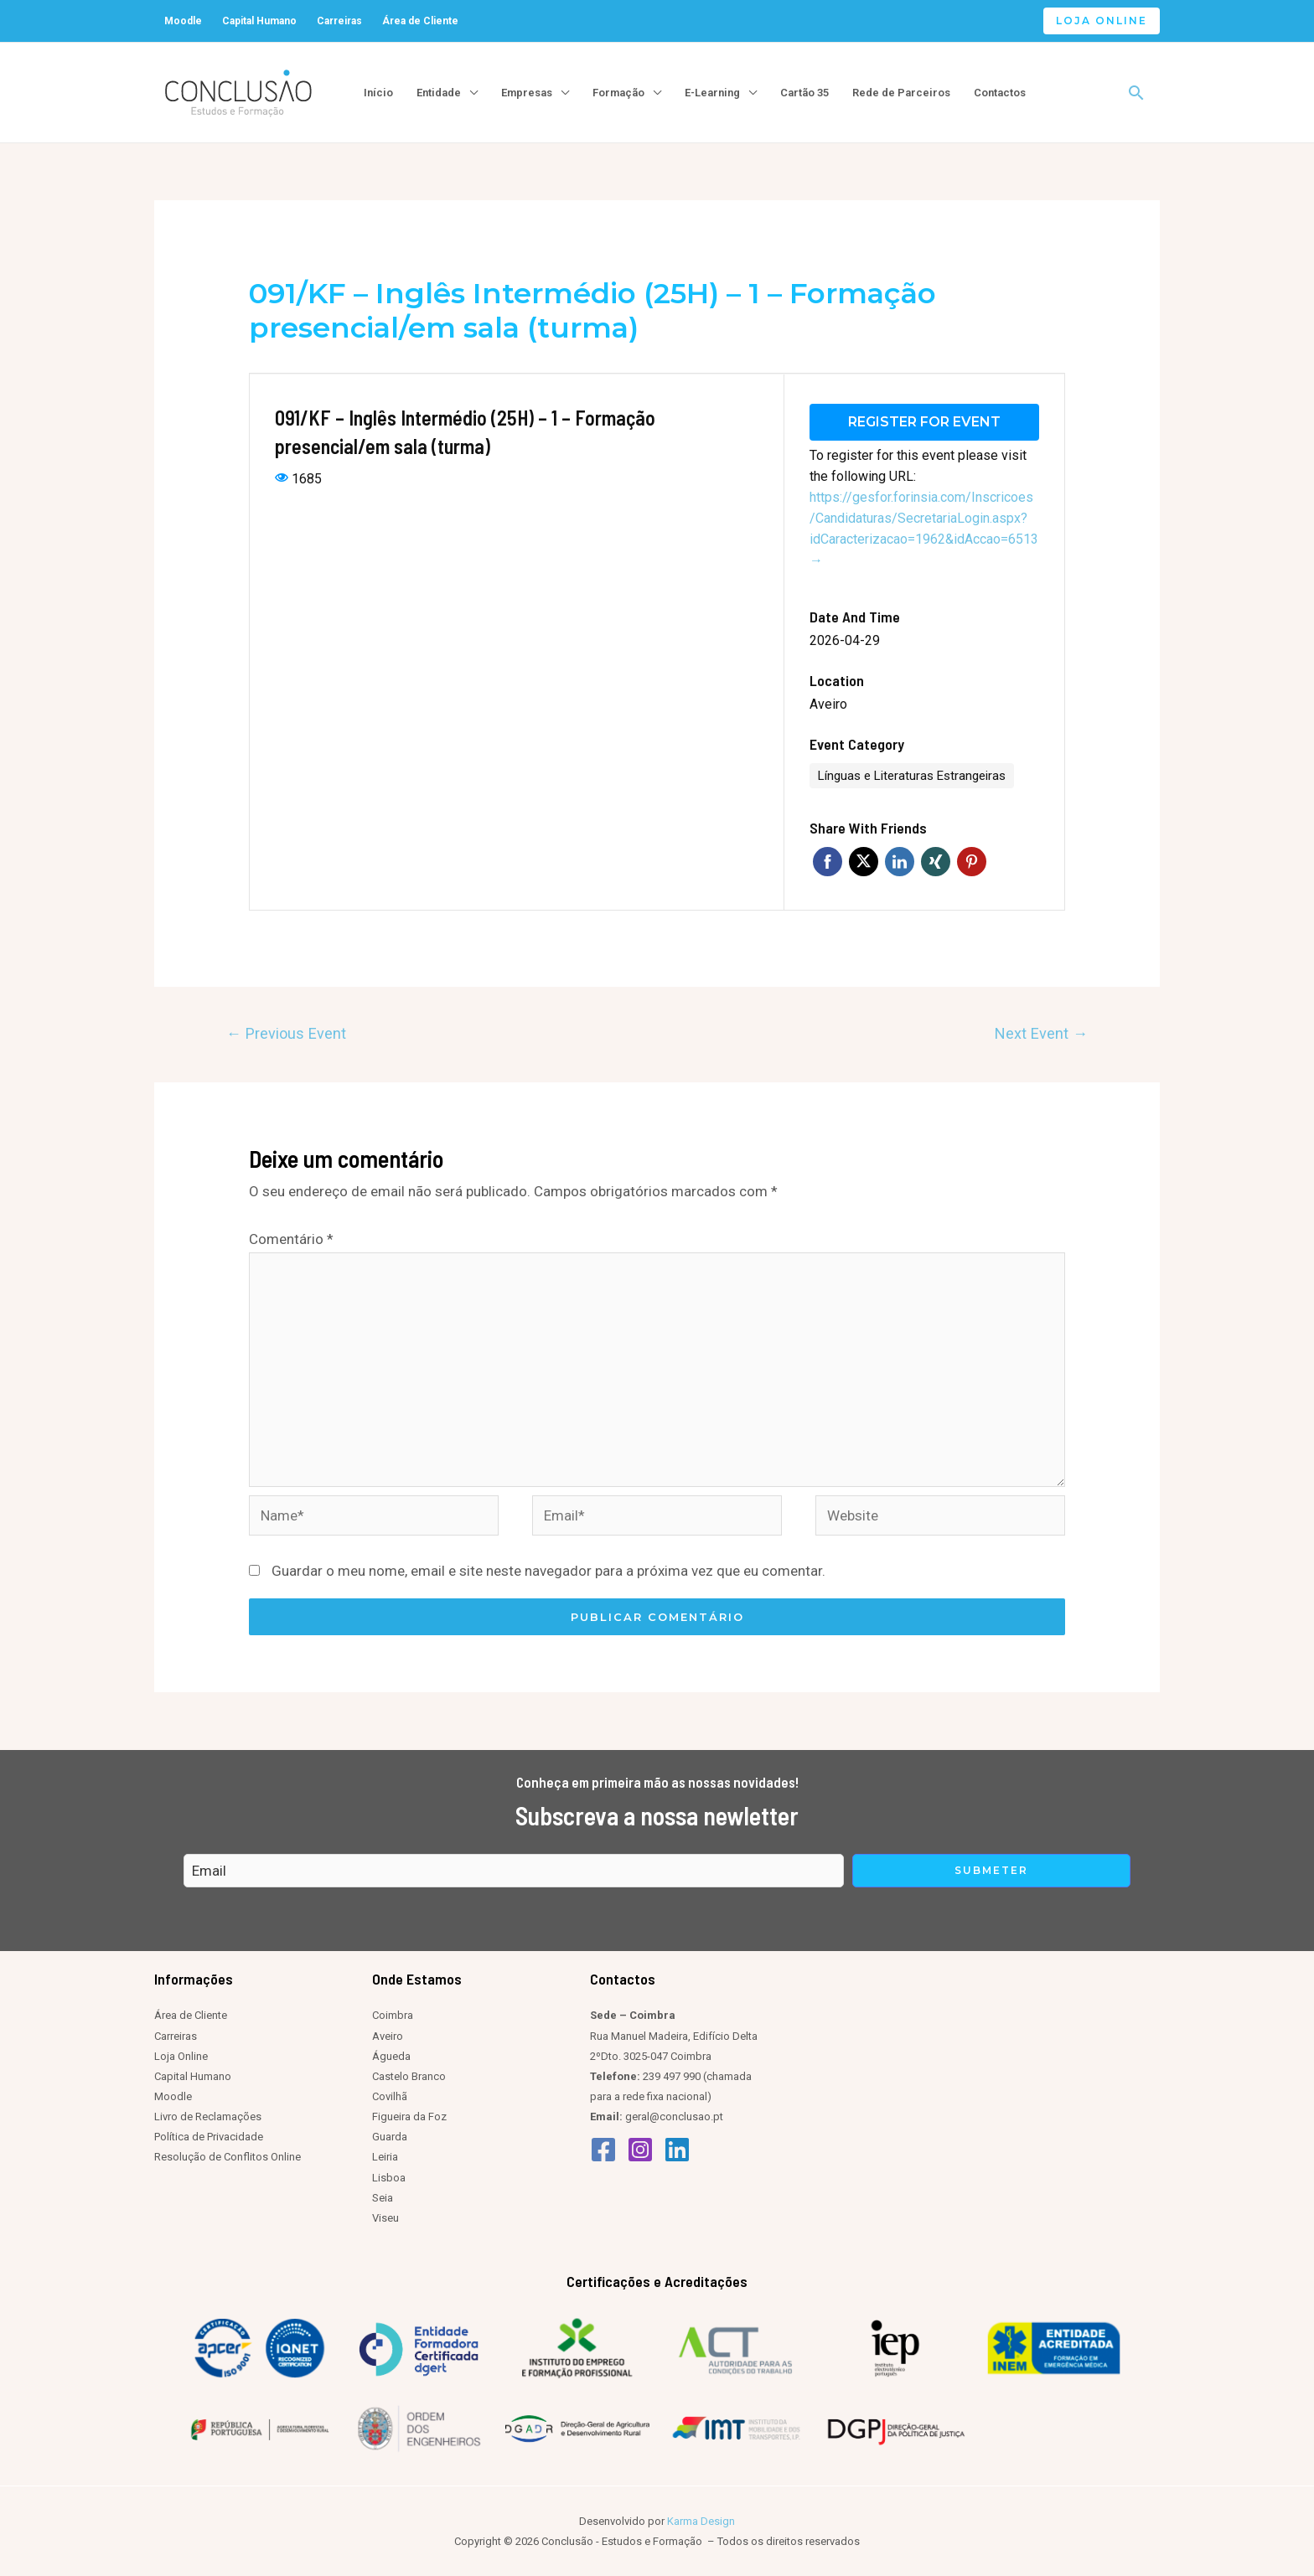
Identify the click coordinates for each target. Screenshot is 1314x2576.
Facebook (827, 860)
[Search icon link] (1136, 92)
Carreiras (339, 21)
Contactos (1000, 92)
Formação (618, 92)
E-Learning (712, 92)
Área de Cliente (420, 21)
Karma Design (701, 2520)
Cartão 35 (804, 92)
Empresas (526, 92)
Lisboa (389, 2177)
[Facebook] (603, 2148)
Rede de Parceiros (901, 92)
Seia (382, 2197)
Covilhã (389, 2095)
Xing (935, 860)
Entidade (438, 92)
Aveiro (828, 703)
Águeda (391, 2055)
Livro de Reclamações (207, 2115)
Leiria (385, 2156)
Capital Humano (259, 21)
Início (378, 92)
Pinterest (971, 860)
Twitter (863, 860)
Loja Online (181, 2055)
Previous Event (286, 1032)
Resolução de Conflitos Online (227, 2156)
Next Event (1041, 1032)
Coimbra (392, 2015)
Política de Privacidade (208, 2136)
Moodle (183, 21)
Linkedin (899, 860)
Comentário (291, 1238)
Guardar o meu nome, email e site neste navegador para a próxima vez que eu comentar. (548, 1570)
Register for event (924, 421)
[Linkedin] (677, 2148)
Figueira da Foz (409, 2115)
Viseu (385, 2217)
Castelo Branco (409, 2075)
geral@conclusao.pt (674, 2115)
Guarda (389, 2136)
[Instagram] (640, 2148)
